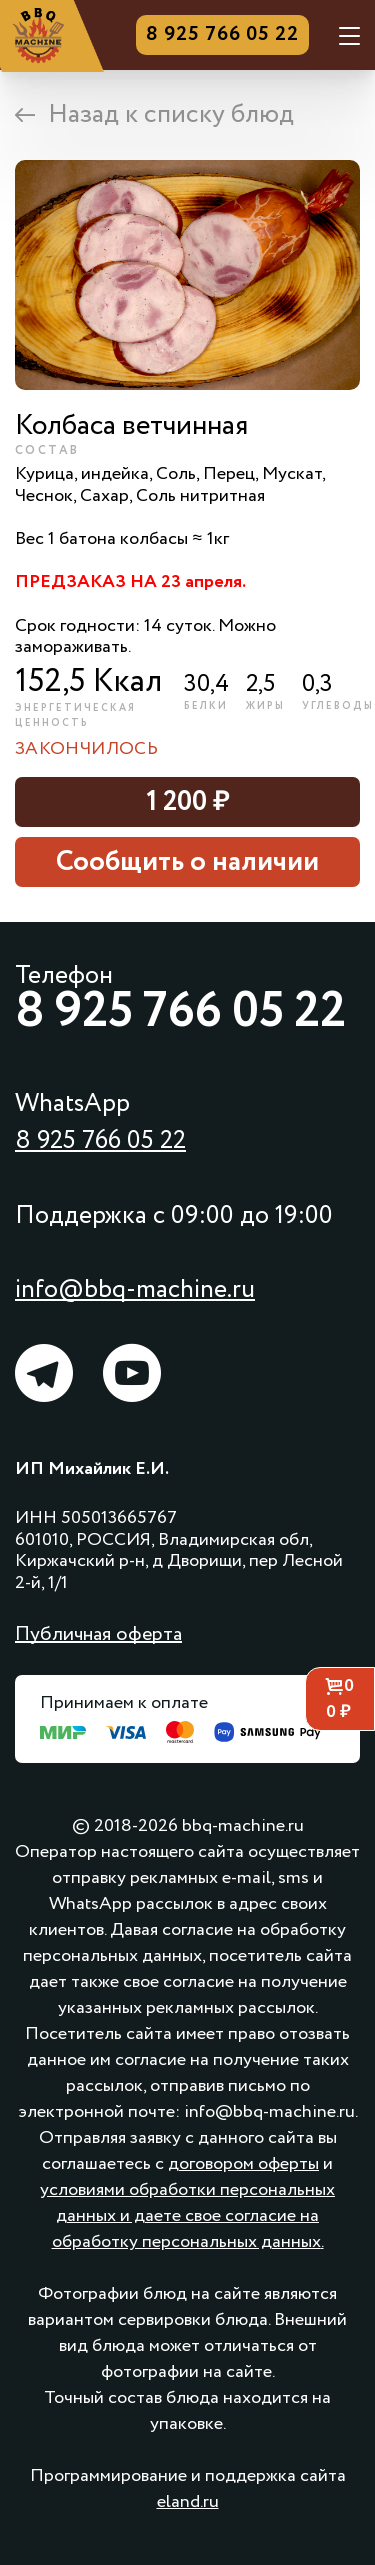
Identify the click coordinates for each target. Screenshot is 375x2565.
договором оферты (243, 2164)
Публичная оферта (98, 1635)
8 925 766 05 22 (222, 35)
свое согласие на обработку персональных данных (186, 2229)
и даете (150, 2216)
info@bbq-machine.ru (135, 1289)
